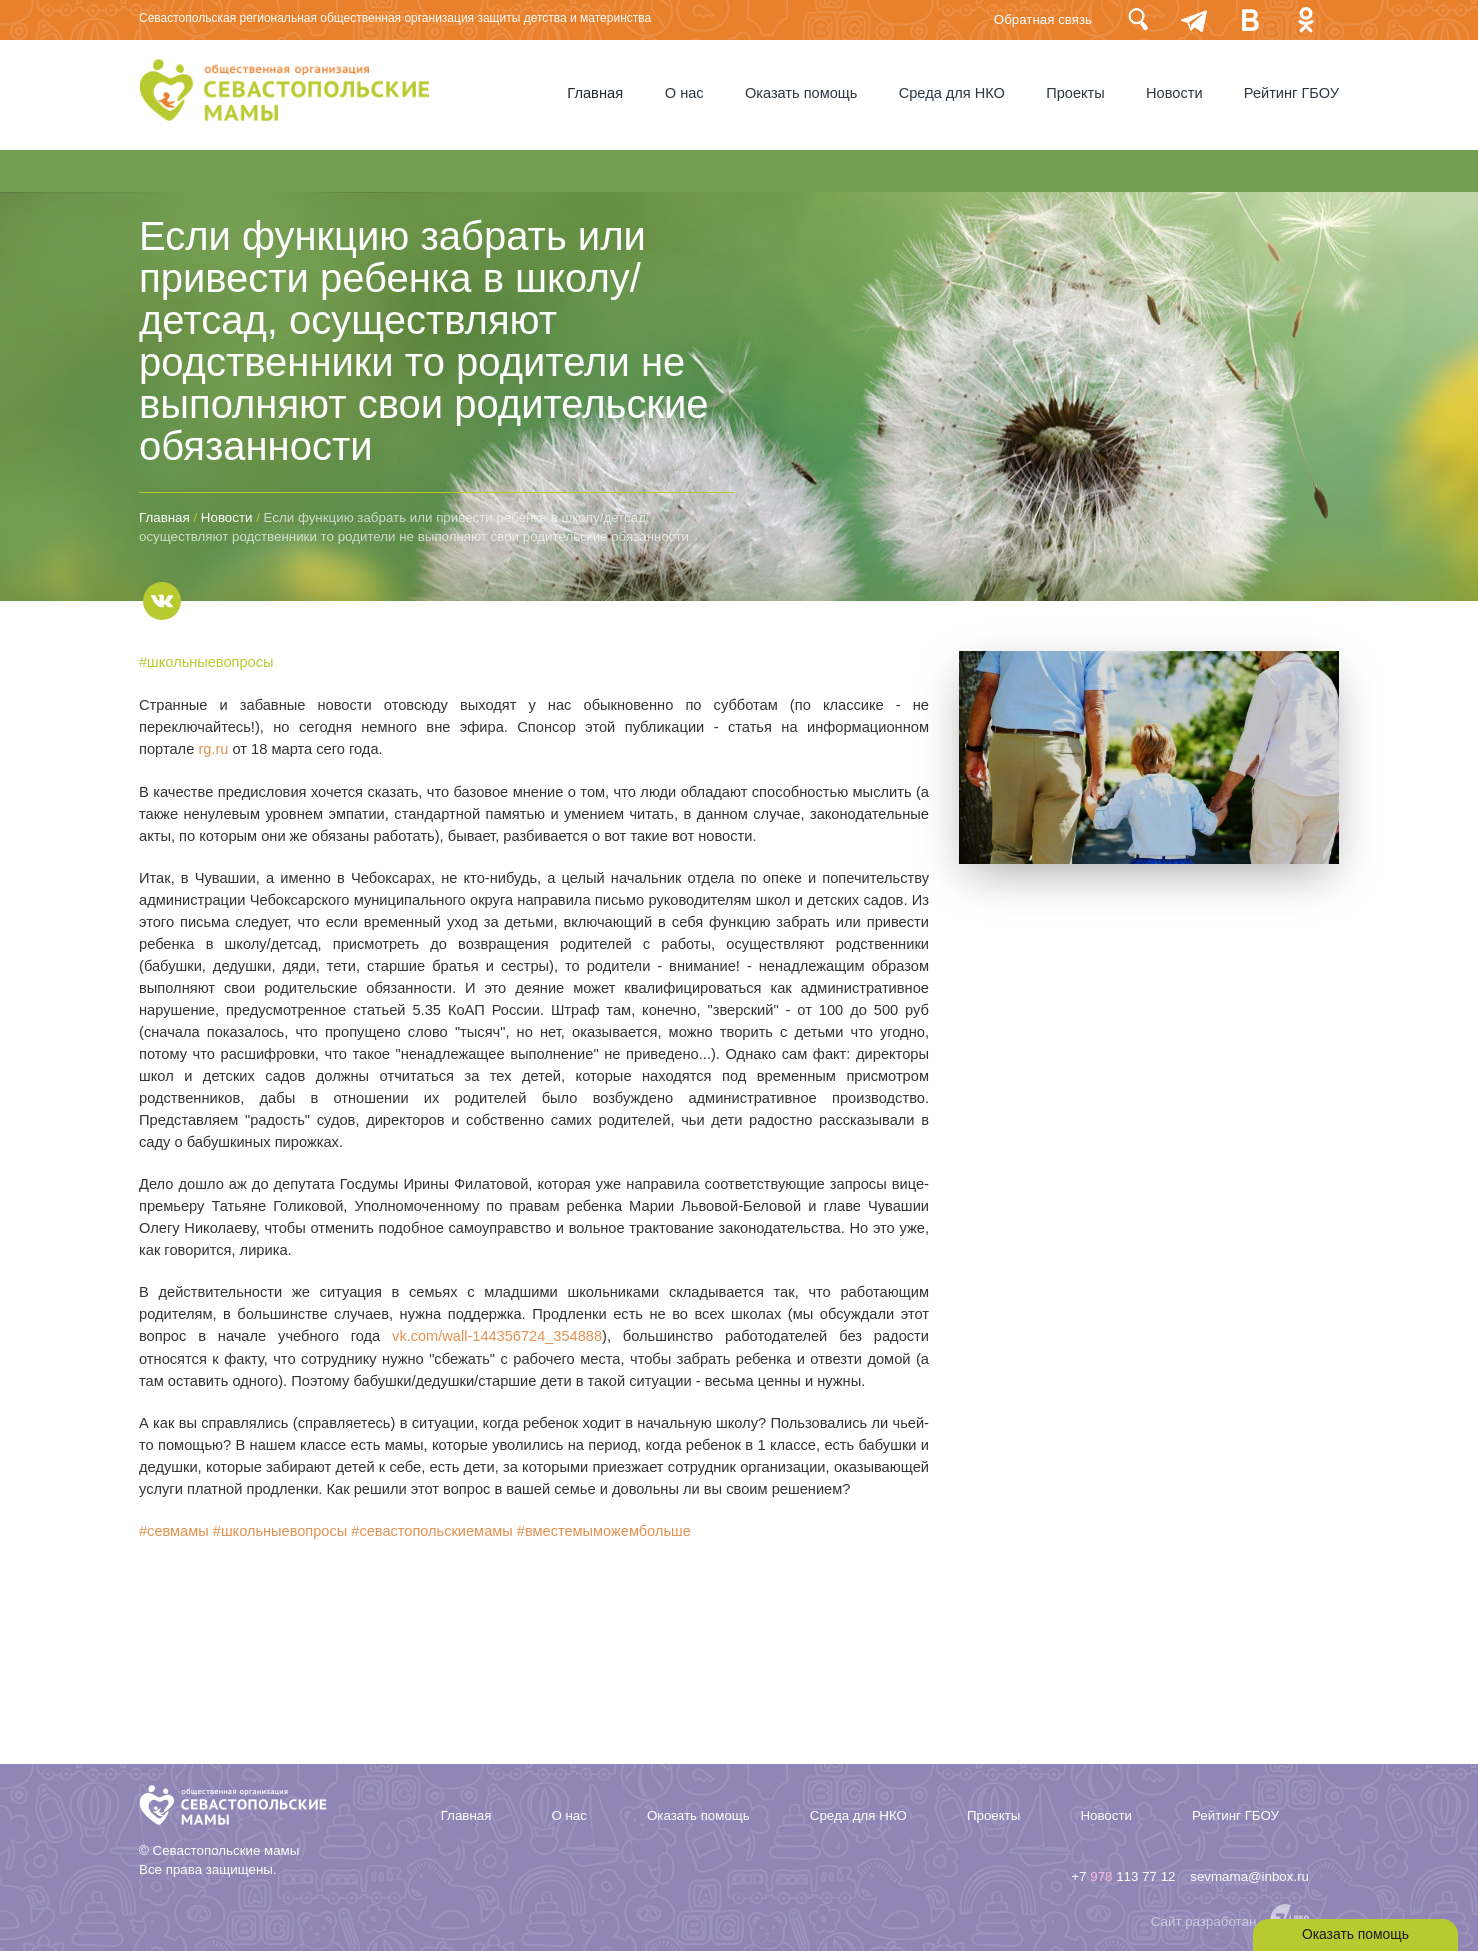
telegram (1194, 19)
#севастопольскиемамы (433, 1528)
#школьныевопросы (206, 662)
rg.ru (213, 748)
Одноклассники (1306, 19)
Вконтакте (1250, 19)
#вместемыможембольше (606, 1528)
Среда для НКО (948, 93)
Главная (589, 93)
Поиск (1138, 19)
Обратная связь (1043, 19)
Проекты (1073, 93)
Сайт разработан (1204, 1917)
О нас (678, 93)
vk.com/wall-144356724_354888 (496, 1334)
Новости (1173, 93)
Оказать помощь (796, 93)
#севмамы (174, 1528)
